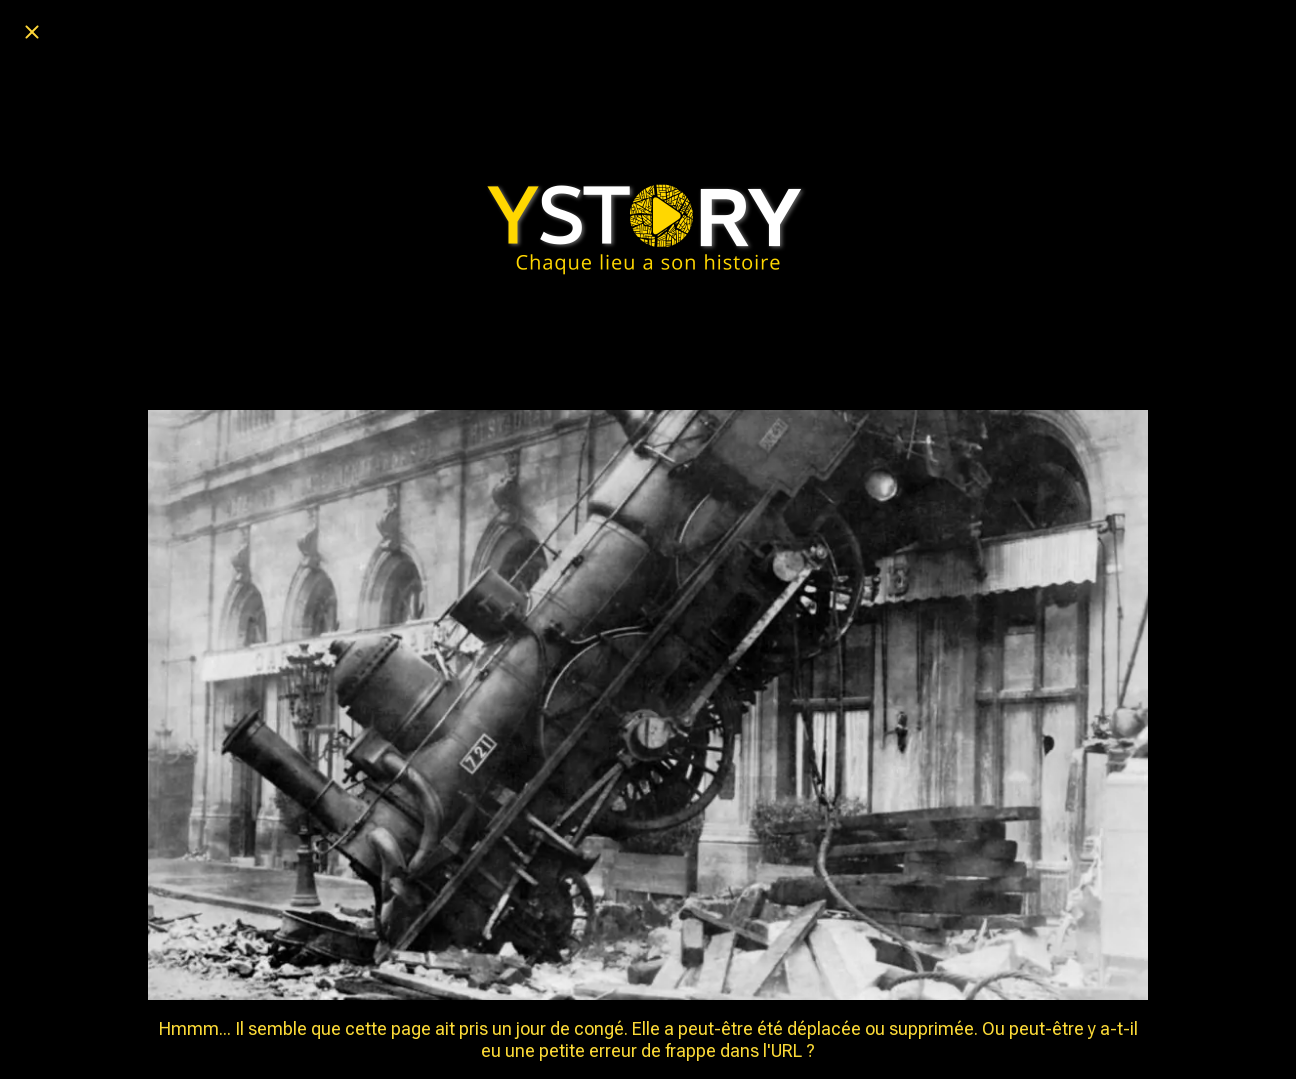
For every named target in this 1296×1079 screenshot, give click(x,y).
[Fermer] (32, 32)
